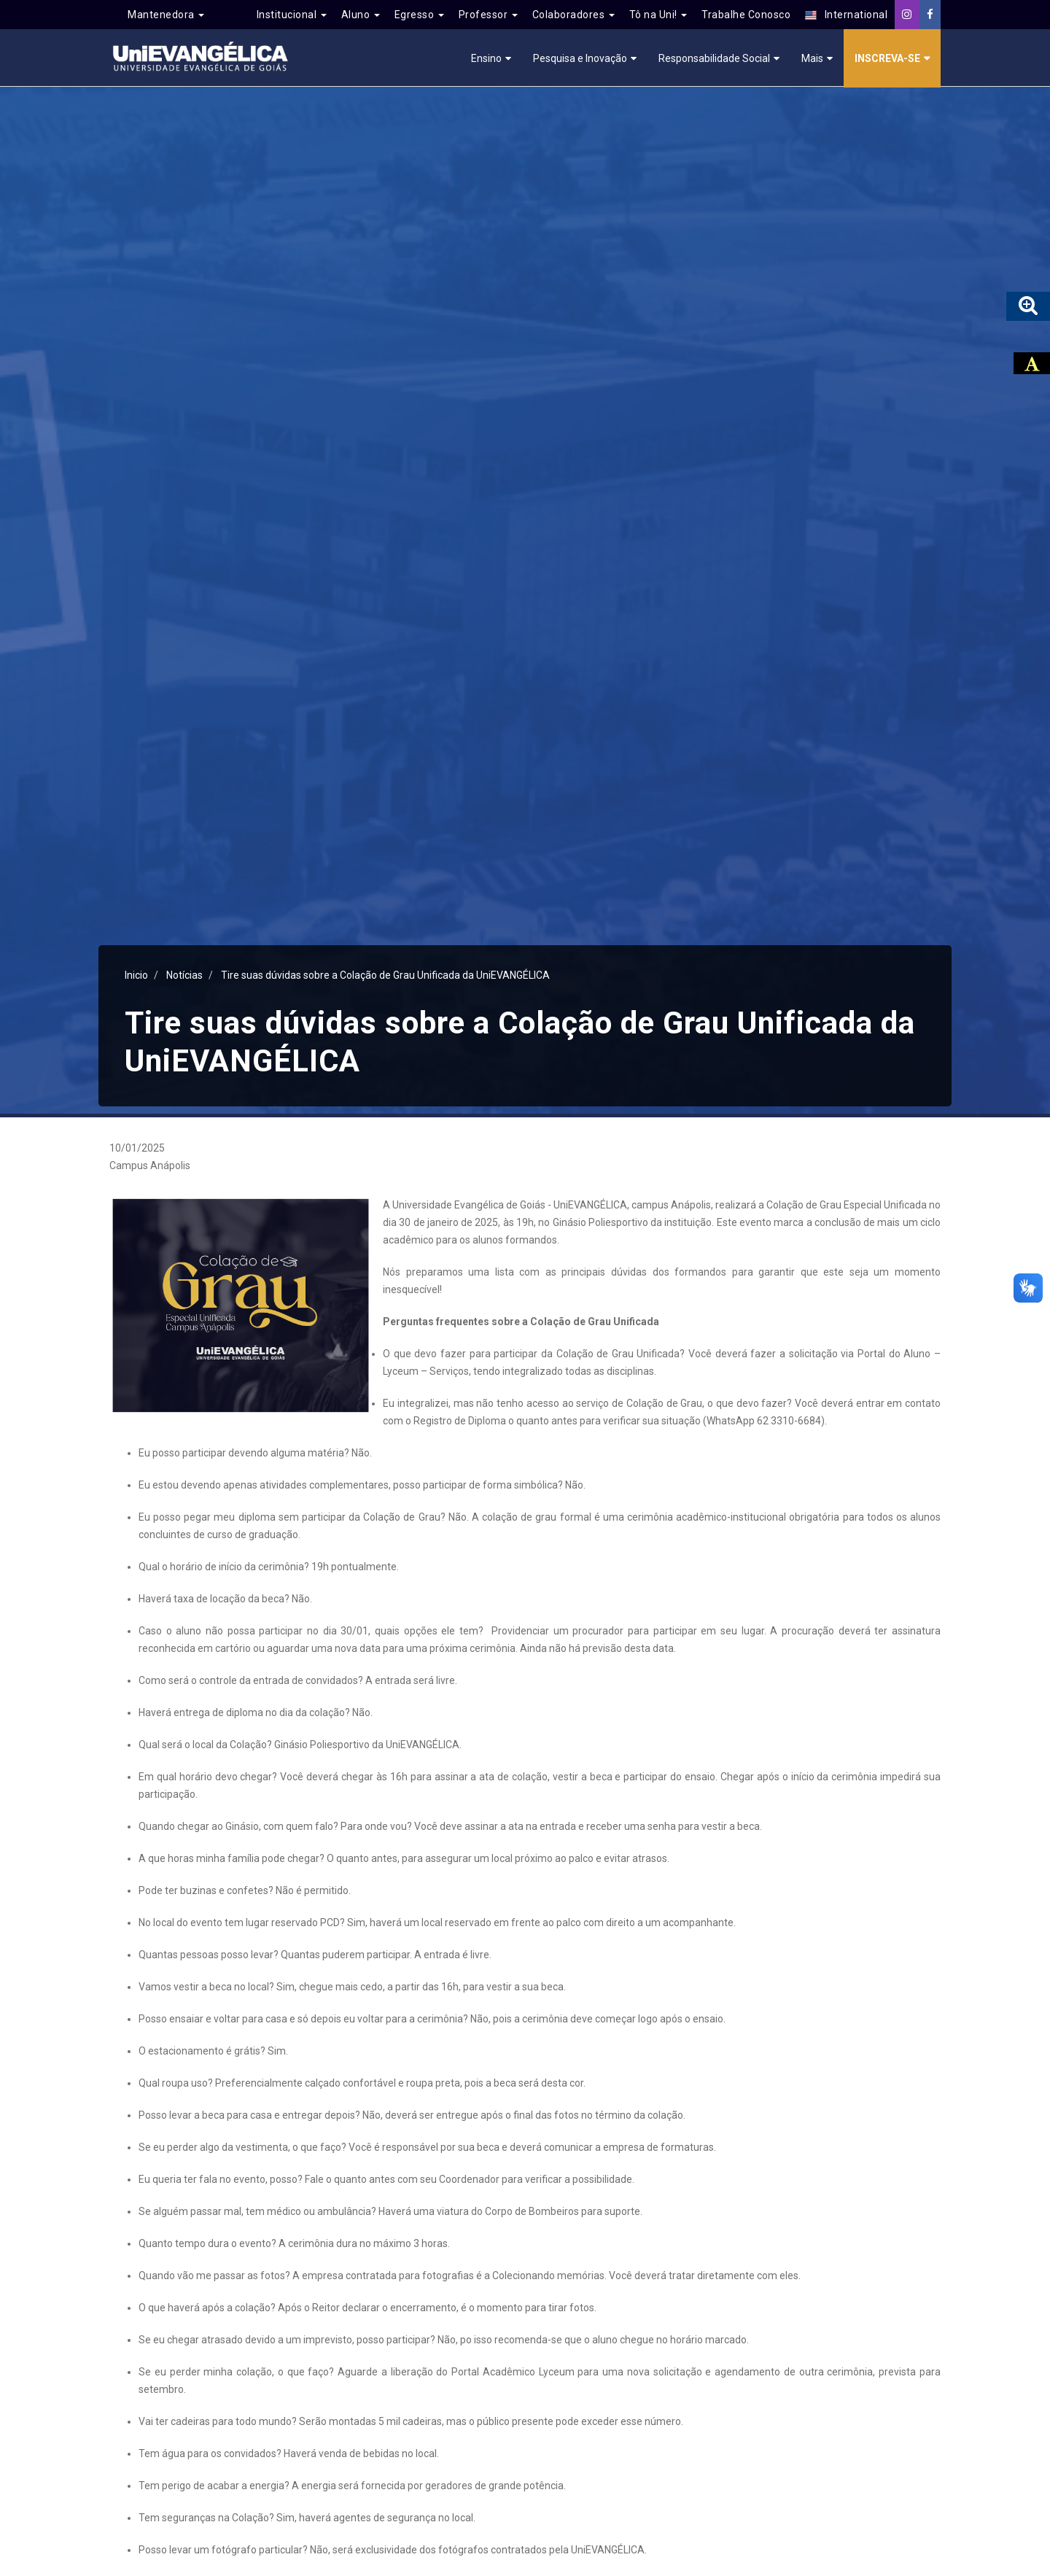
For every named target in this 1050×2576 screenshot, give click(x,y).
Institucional (292, 14)
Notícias (184, 975)
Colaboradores (573, 14)
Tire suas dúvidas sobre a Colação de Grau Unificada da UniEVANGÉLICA (386, 975)
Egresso (419, 14)
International (846, 15)
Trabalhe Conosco (745, 14)
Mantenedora (166, 14)
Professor (488, 14)
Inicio (136, 975)
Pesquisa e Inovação (580, 58)
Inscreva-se (887, 58)
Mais (812, 58)
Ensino (486, 58)
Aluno (360, 14)
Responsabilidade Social (714, 58)
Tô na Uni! (658, 14)
